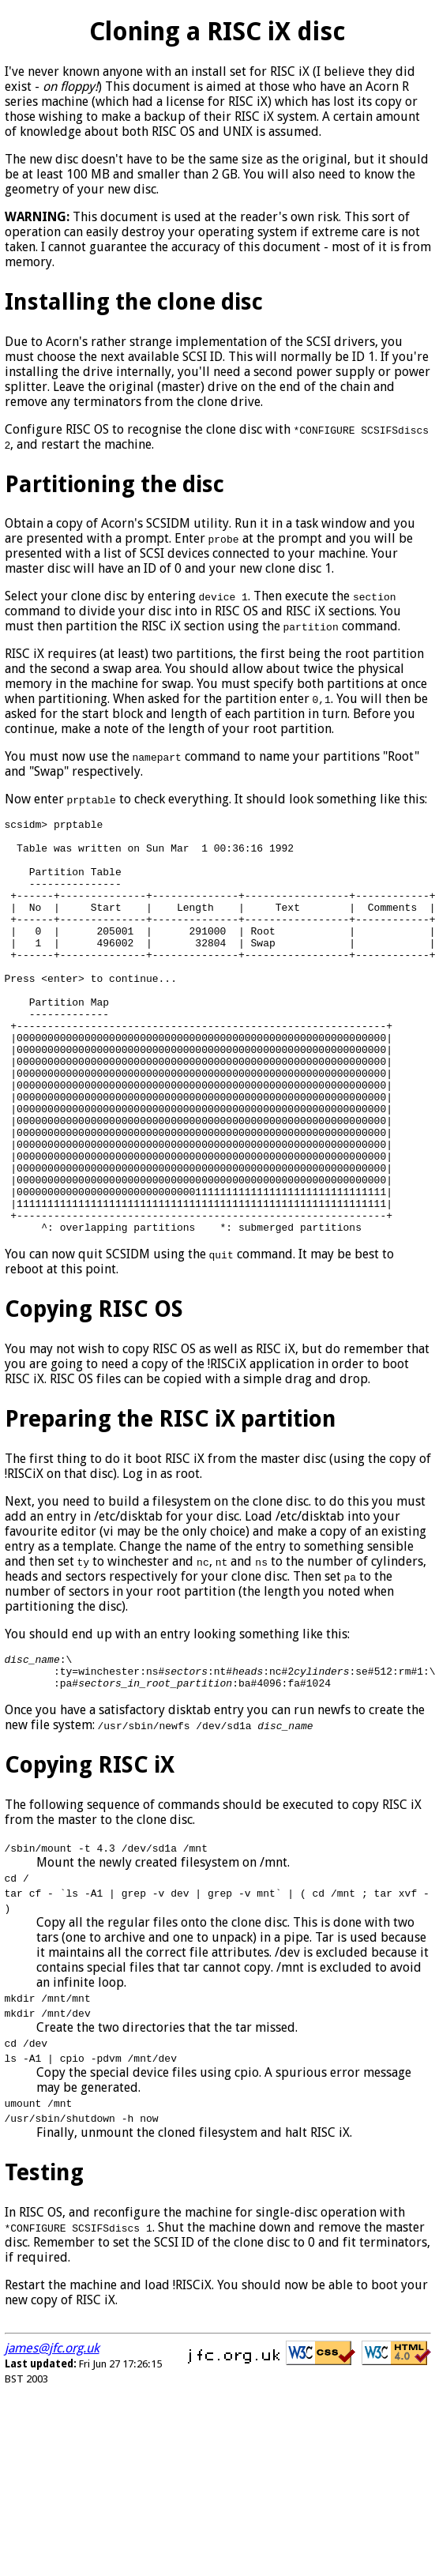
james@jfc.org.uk (52, 2438)
